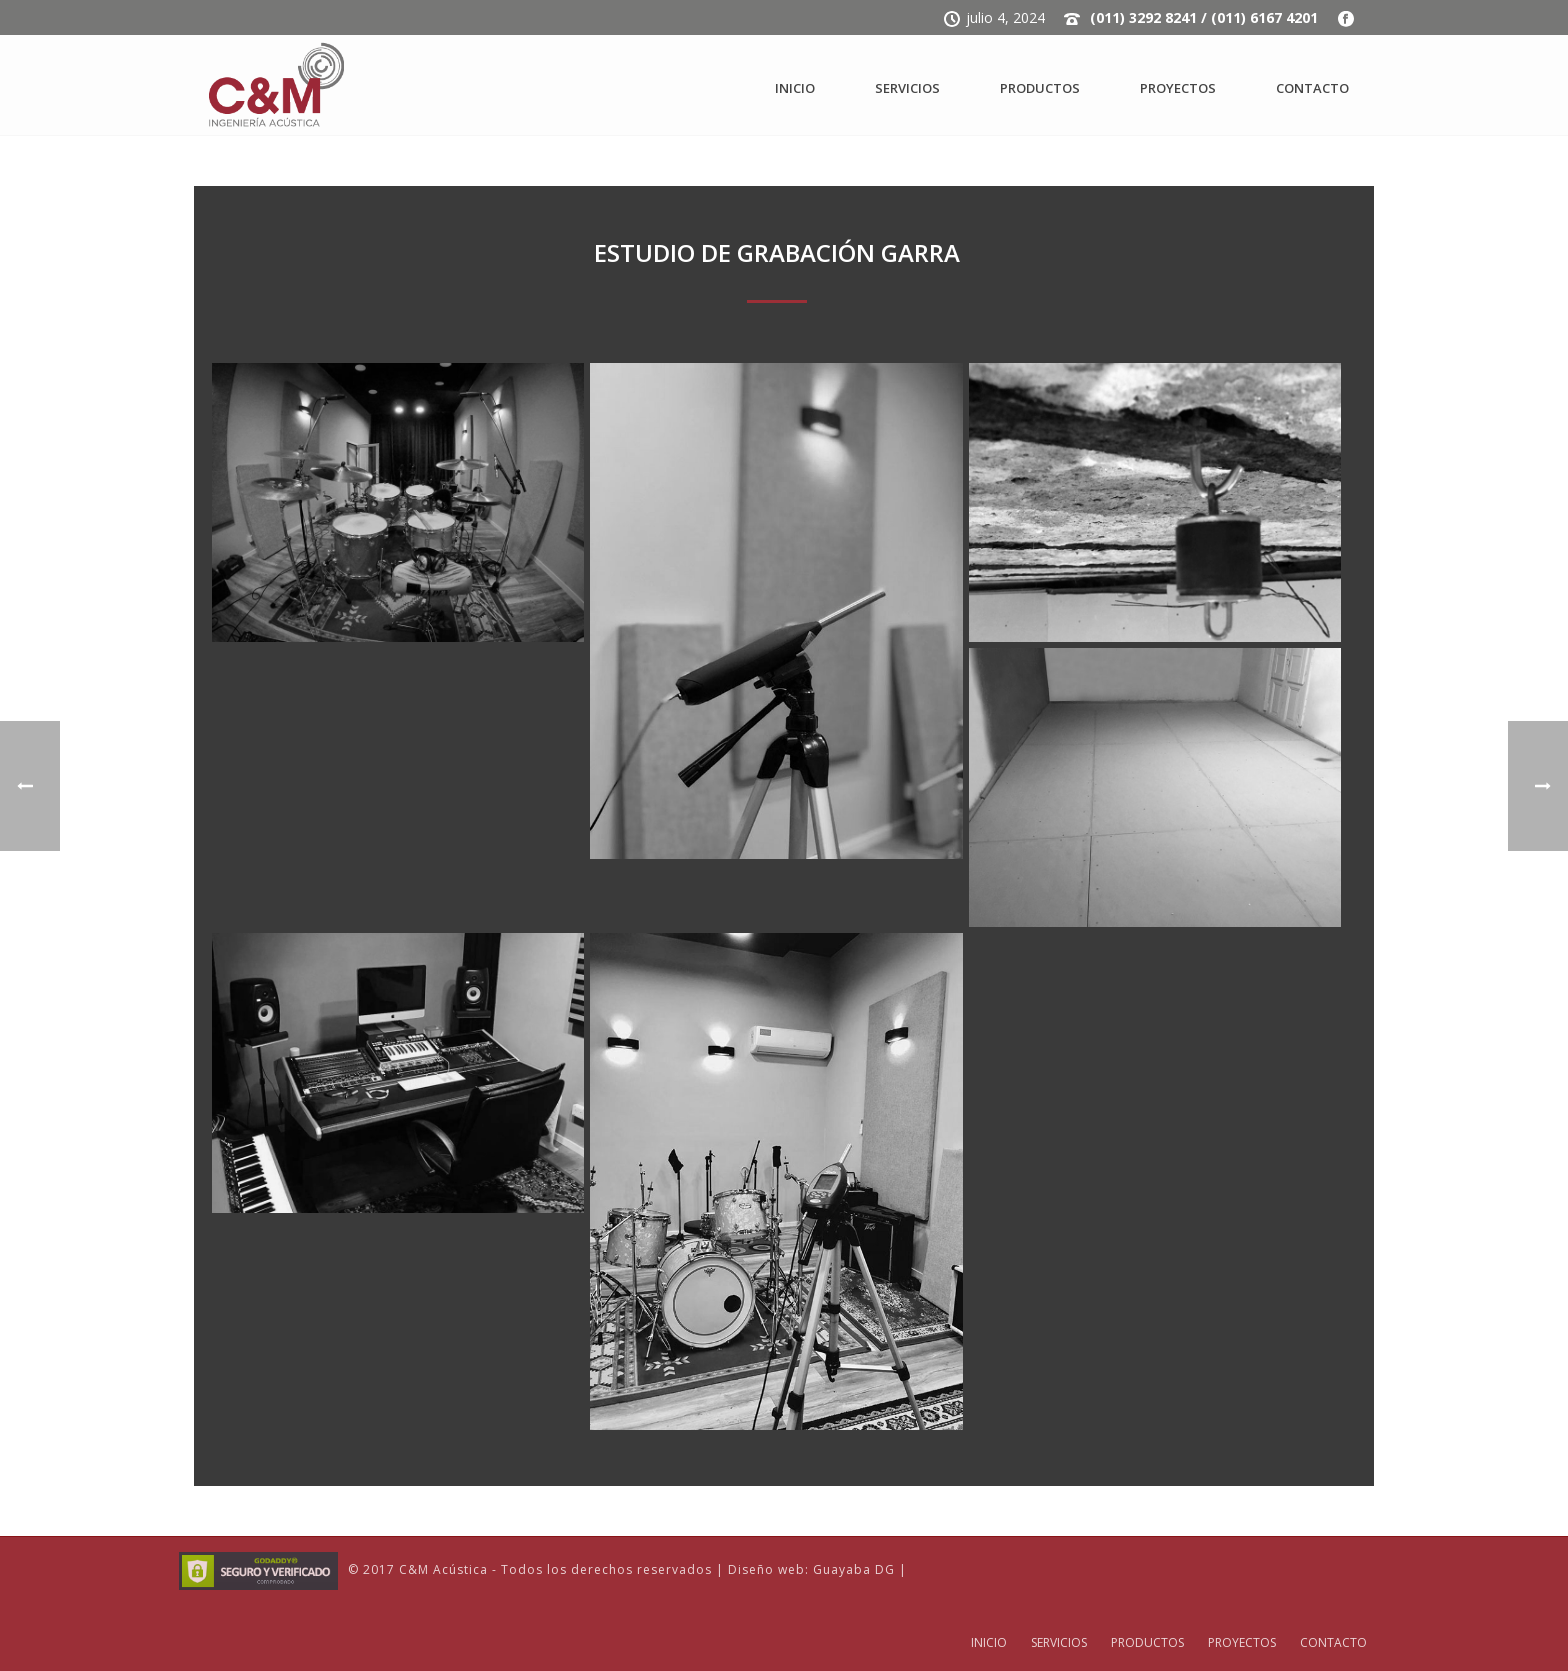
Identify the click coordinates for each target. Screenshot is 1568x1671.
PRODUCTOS (1040, 88)
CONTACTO (1312, 88)
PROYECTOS (1178, 88)
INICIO (795, 88)
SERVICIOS (907, 88)
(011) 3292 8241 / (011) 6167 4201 (1204, 17)
